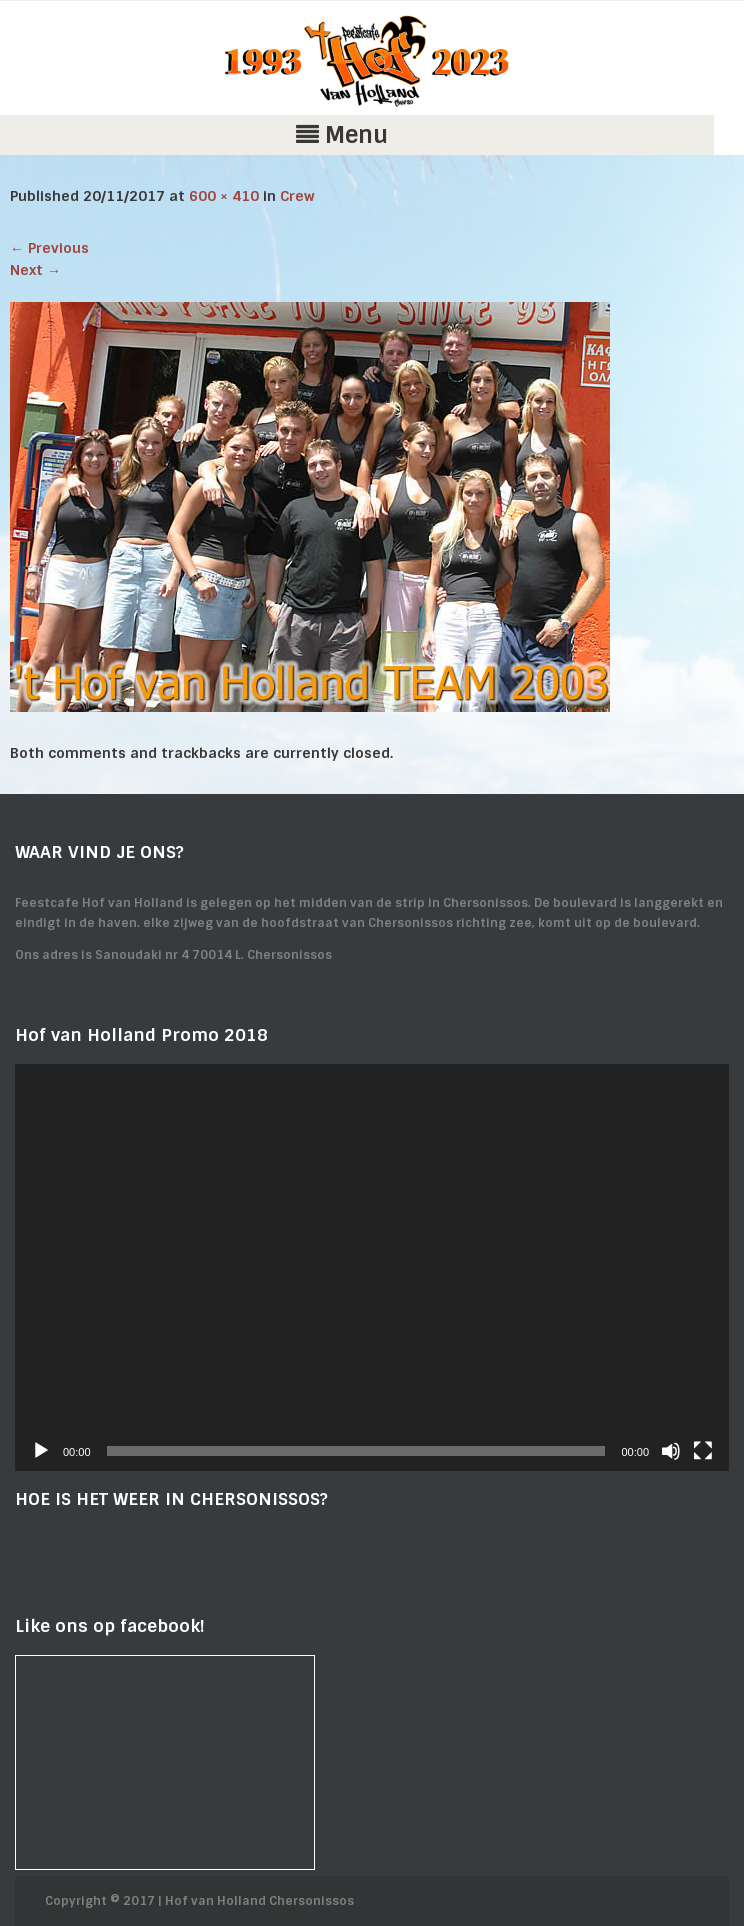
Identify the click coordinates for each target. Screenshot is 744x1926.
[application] (372, 1267)
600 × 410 (224, 196)
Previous (49, 248)
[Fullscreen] (703, 1451)
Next (35, 270)
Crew (297, 196)
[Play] (41, 1451)
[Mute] (671, 1451)
